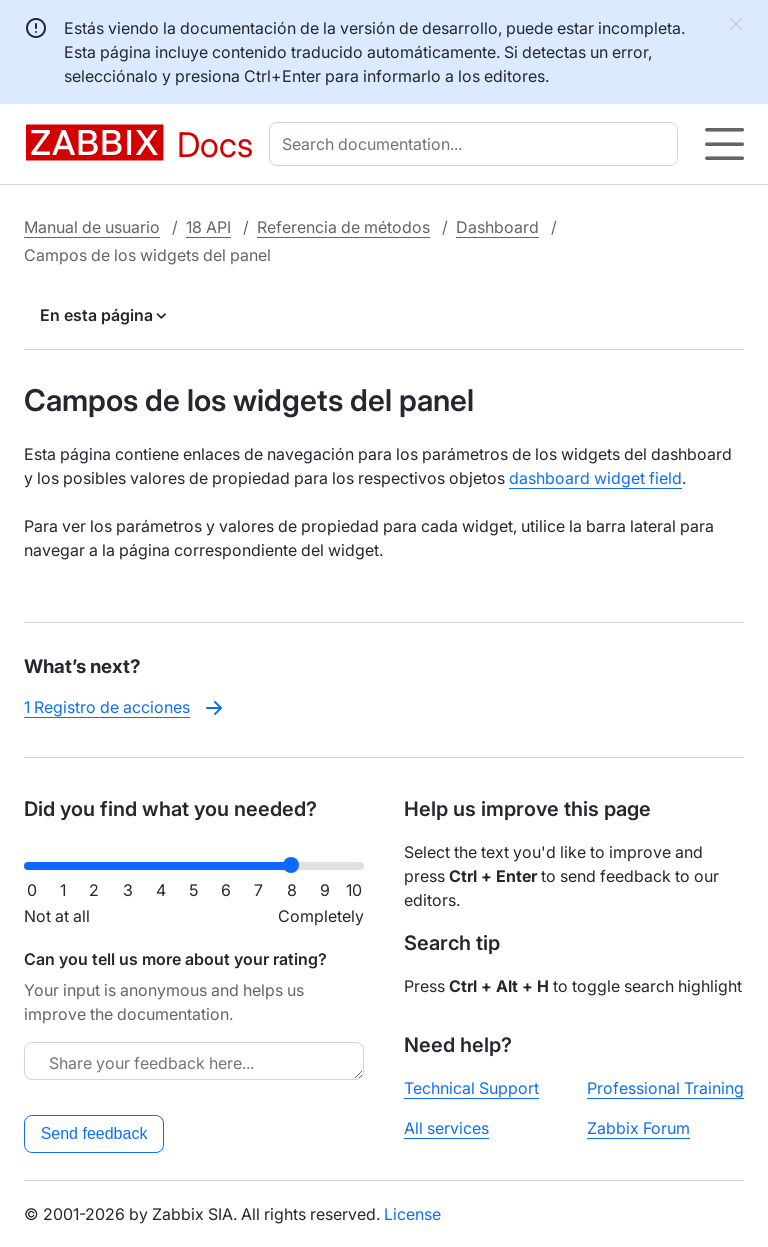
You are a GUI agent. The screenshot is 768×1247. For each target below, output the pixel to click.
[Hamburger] (724, 144)
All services (446, 1128)
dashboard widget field (595, 478)
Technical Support (471, 1088)
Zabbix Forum (638, 1128)
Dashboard (497, 227)
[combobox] (477, 144)
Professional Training (665, 1088)
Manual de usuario (92, 227)
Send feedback (94, 1133)
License (412, 1214)
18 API (208, 227)
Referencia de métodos (343, 227)
